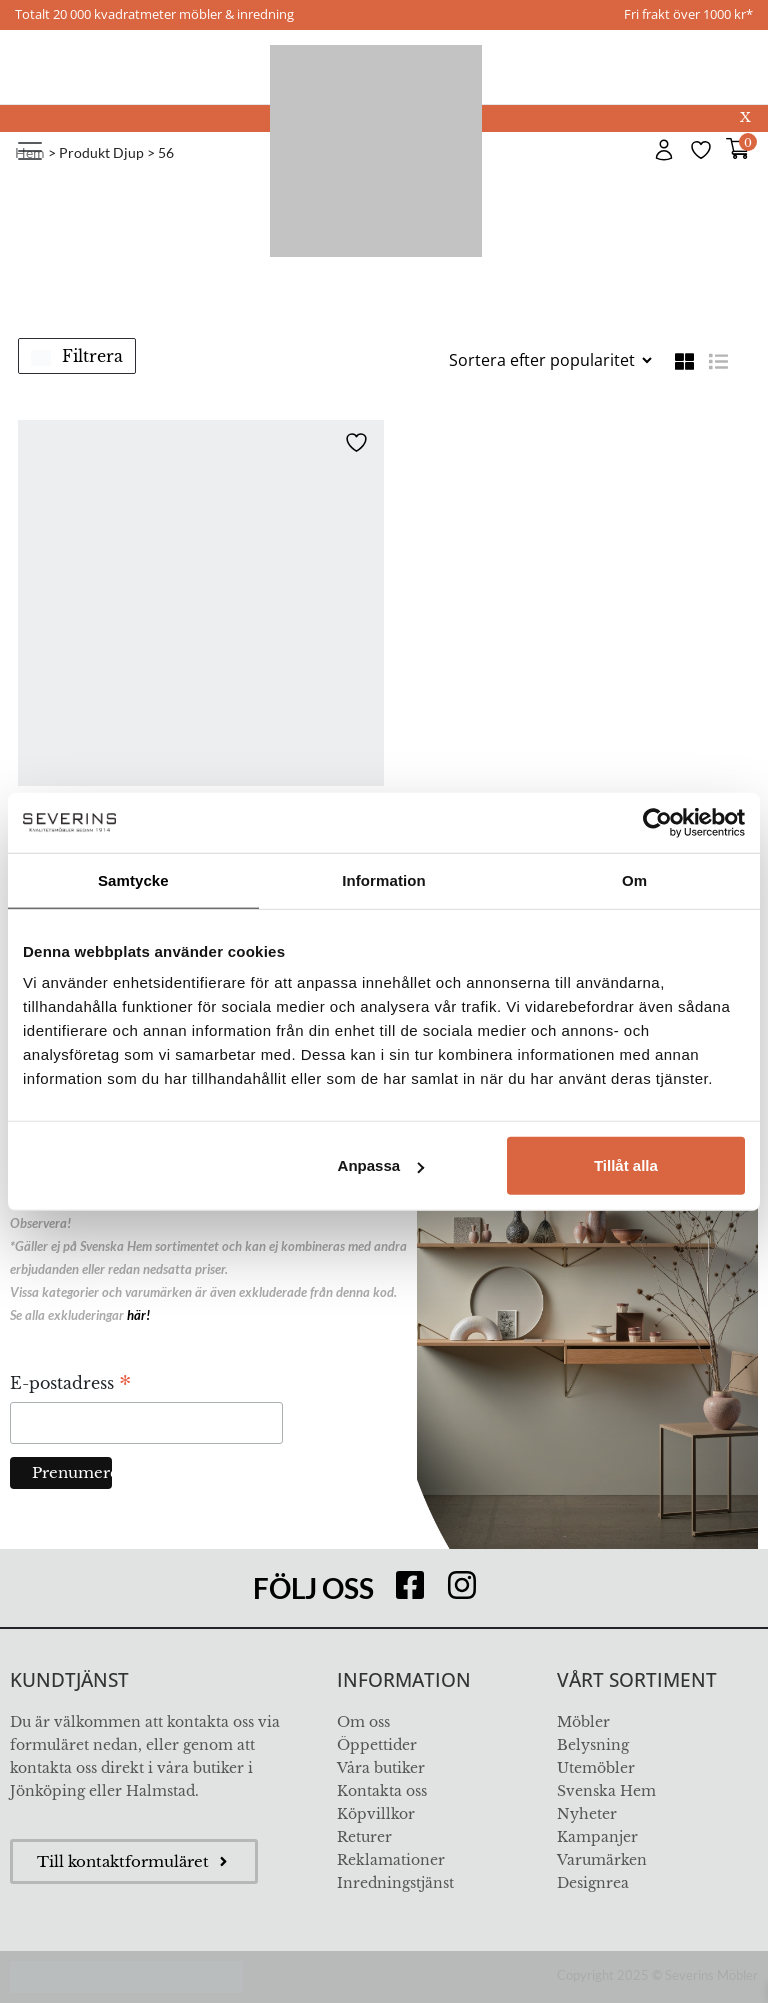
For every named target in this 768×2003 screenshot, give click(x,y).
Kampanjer (597, 1837)
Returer (364, 1837)
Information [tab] (384, 879)
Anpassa (381, 1165)
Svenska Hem (606, 1791)
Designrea (593, 1883)
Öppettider (377, 1745)
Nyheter (587, 1814)
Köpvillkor (376, 1814)
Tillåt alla (626, 1165)
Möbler (583, 1722)
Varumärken (602, 1860)
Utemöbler (596, 1768)
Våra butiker (381, 1768)
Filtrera (77, 356)
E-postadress (70, 1385)
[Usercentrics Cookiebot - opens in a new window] (657, 822)
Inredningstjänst (395, 1883)
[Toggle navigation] (30, 151)
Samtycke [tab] (133, 879)
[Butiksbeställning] (550, 360)
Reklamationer (391, 1860)
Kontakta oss (382, 1791)
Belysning (593, 1745)
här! (138, 1315)
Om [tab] (634, 879)
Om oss (363, 1722)
